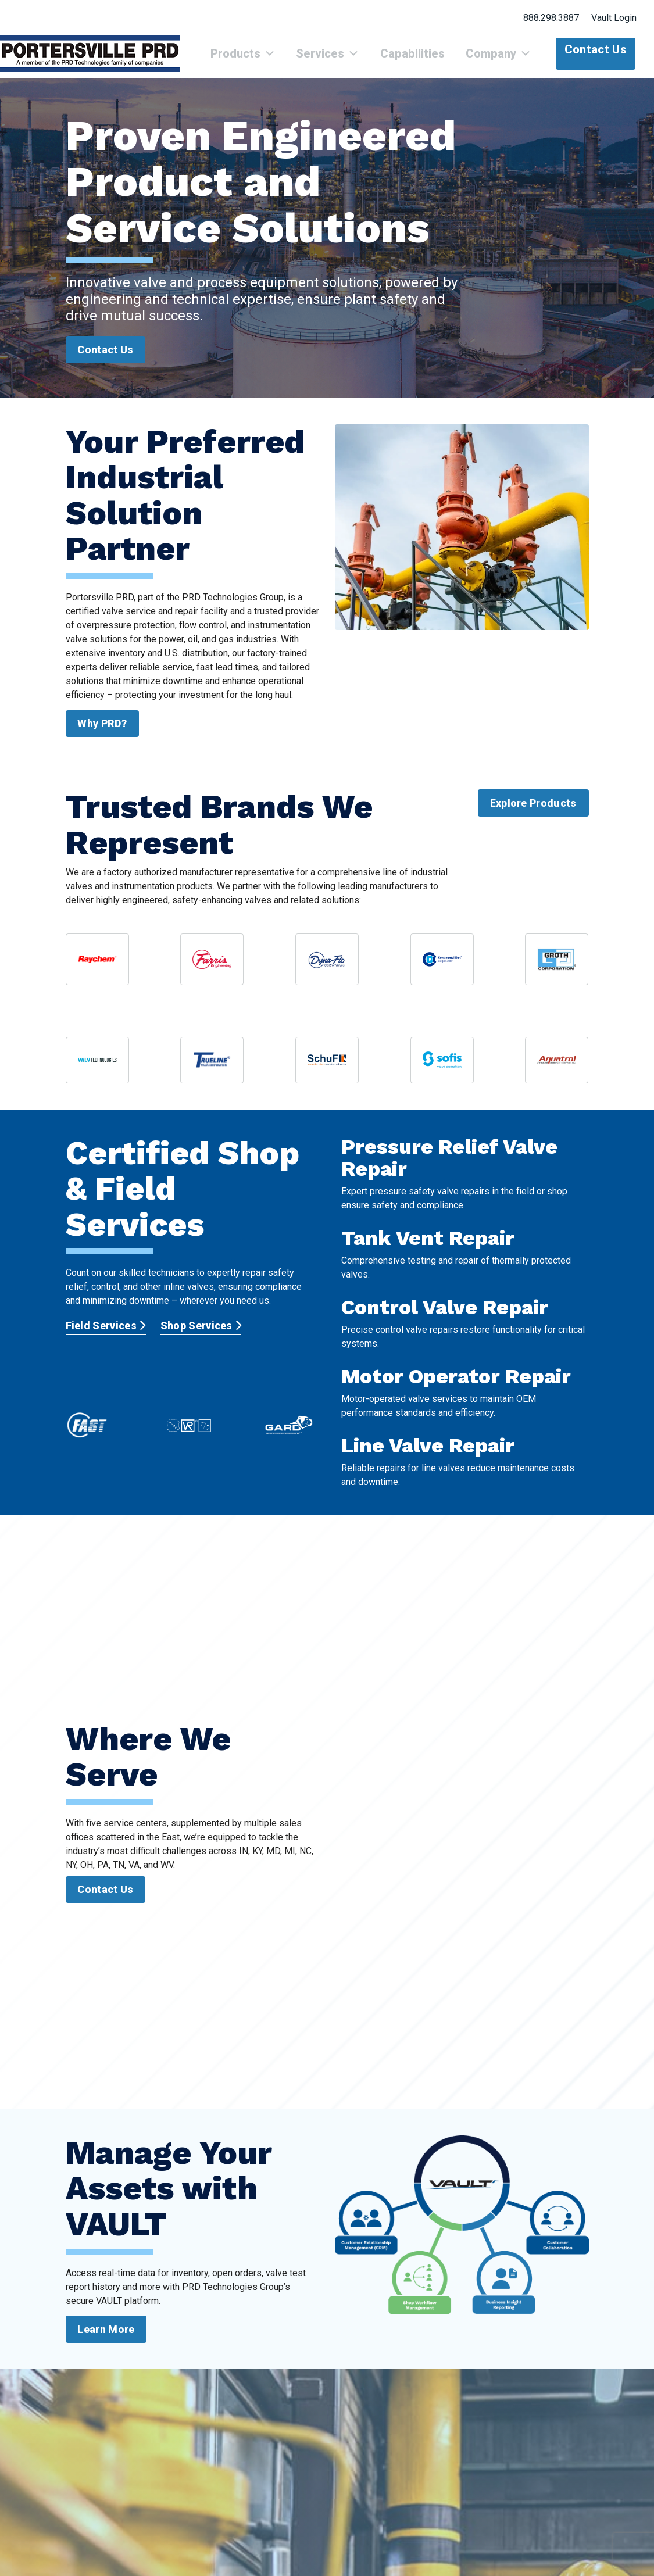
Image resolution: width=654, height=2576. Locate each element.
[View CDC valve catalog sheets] (442, 972)
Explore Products (533, 816)
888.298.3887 (551, 17)
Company (502, 60)
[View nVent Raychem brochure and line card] (97, 972)
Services (349, 60)
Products (272, 60)
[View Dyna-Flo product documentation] (327, 972)
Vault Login (614, 17)
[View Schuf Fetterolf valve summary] (327, 1073)
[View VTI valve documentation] (97, 1073)
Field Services (106, 1338)
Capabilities (425, 60)
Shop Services (201, 1338)
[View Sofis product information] (442, 1073)
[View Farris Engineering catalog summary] (212, 972)
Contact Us (595, 49)
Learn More (105, 2342)
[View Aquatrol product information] (556, 1073)
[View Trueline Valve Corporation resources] (212, 1073)
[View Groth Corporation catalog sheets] (556, 972)
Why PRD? (102, 736)
